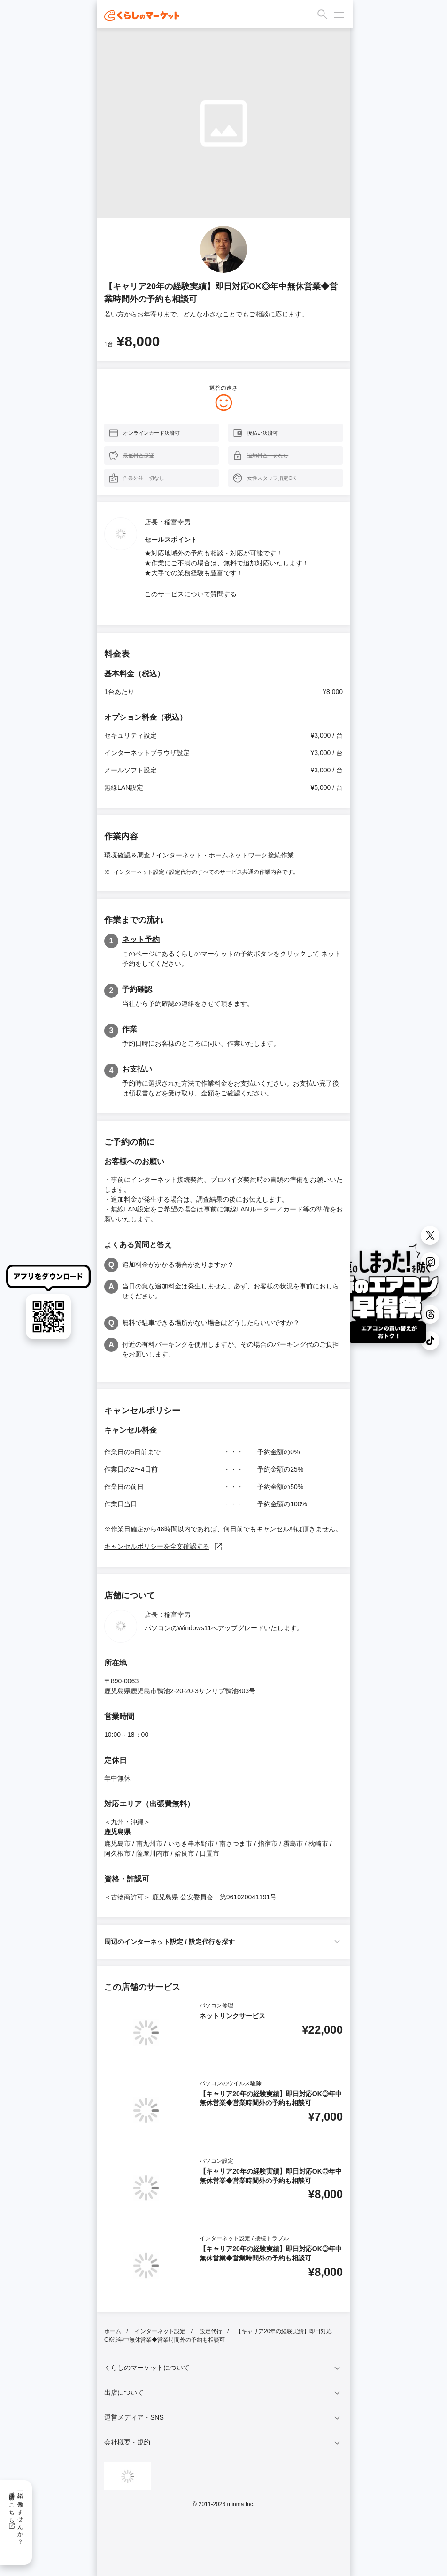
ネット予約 (141, 939)
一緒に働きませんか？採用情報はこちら (15, 2515)
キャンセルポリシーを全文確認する (164, 1546)
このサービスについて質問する (191, 594)
